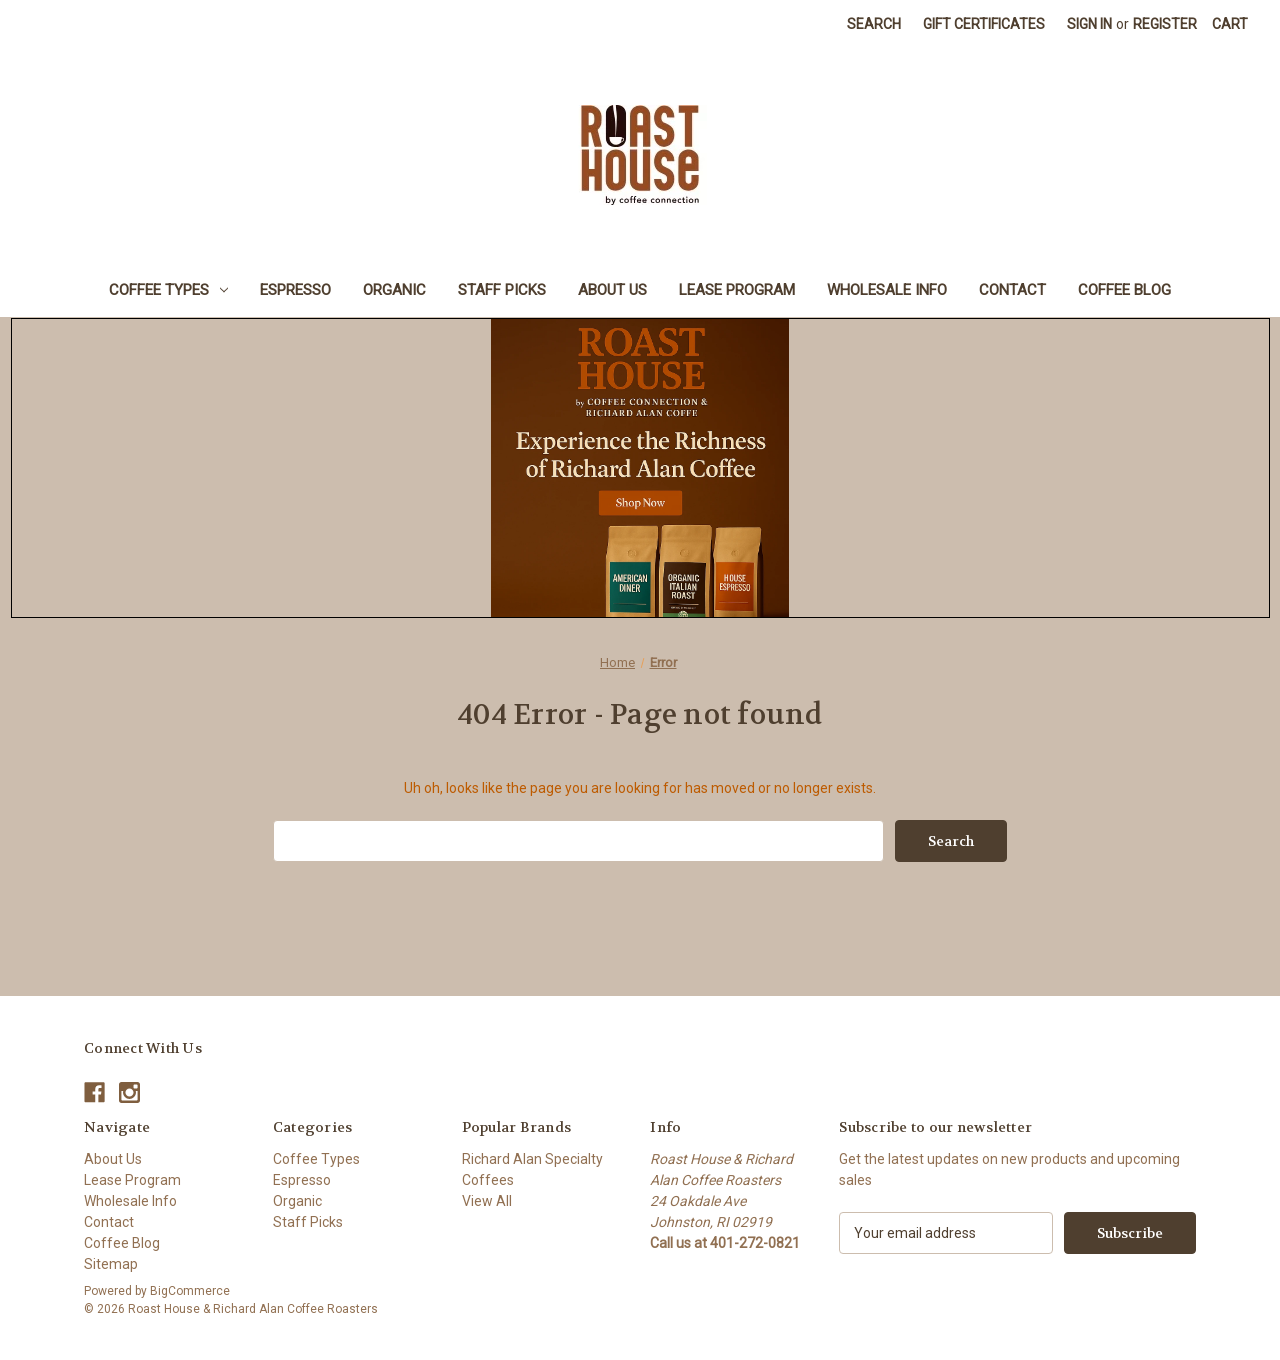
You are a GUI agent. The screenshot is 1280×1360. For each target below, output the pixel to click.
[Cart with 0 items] (1230, 24)
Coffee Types (168, 290)
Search (874, 24)
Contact (1012, 290)
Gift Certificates (984, 24)
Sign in (1089, 24)
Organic (394, 290)
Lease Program (737, 290)
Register (1165, 24)
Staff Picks (502, 290)
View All (487, 1201)
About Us (612, 290)
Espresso (295, 290)
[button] (640, 468)
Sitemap (111, 1264)
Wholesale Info (887, 290)
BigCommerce (190, 1291)
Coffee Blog (1124, 290)
